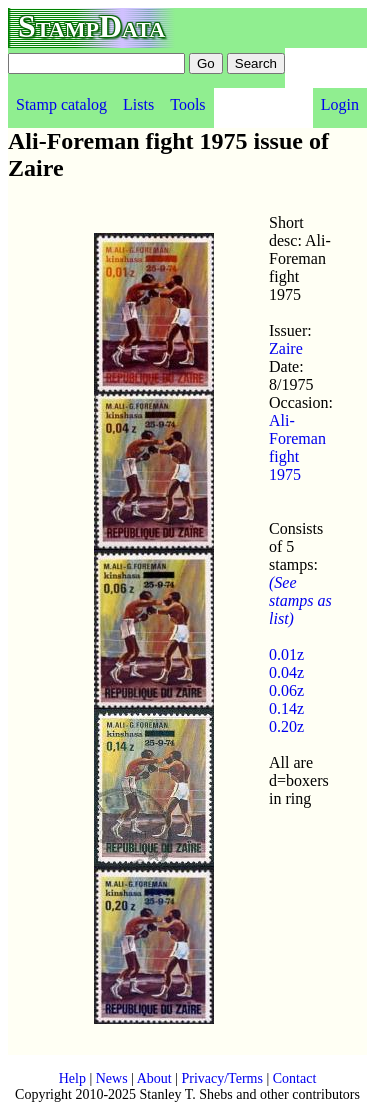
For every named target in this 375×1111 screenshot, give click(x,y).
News (112, 1078)
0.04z (286, 672)
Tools (187, 104)
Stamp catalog (61, 104)
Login (340, 104)
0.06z (286, 690)
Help (72, 1078)
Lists (138, 104)
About (154, 1078)
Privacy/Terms (221, 1078)
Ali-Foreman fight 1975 (297, 447)
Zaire (286, 348)
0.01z (286, 654)
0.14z (286, 708)
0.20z (286, 726)
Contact (295, 1078)
